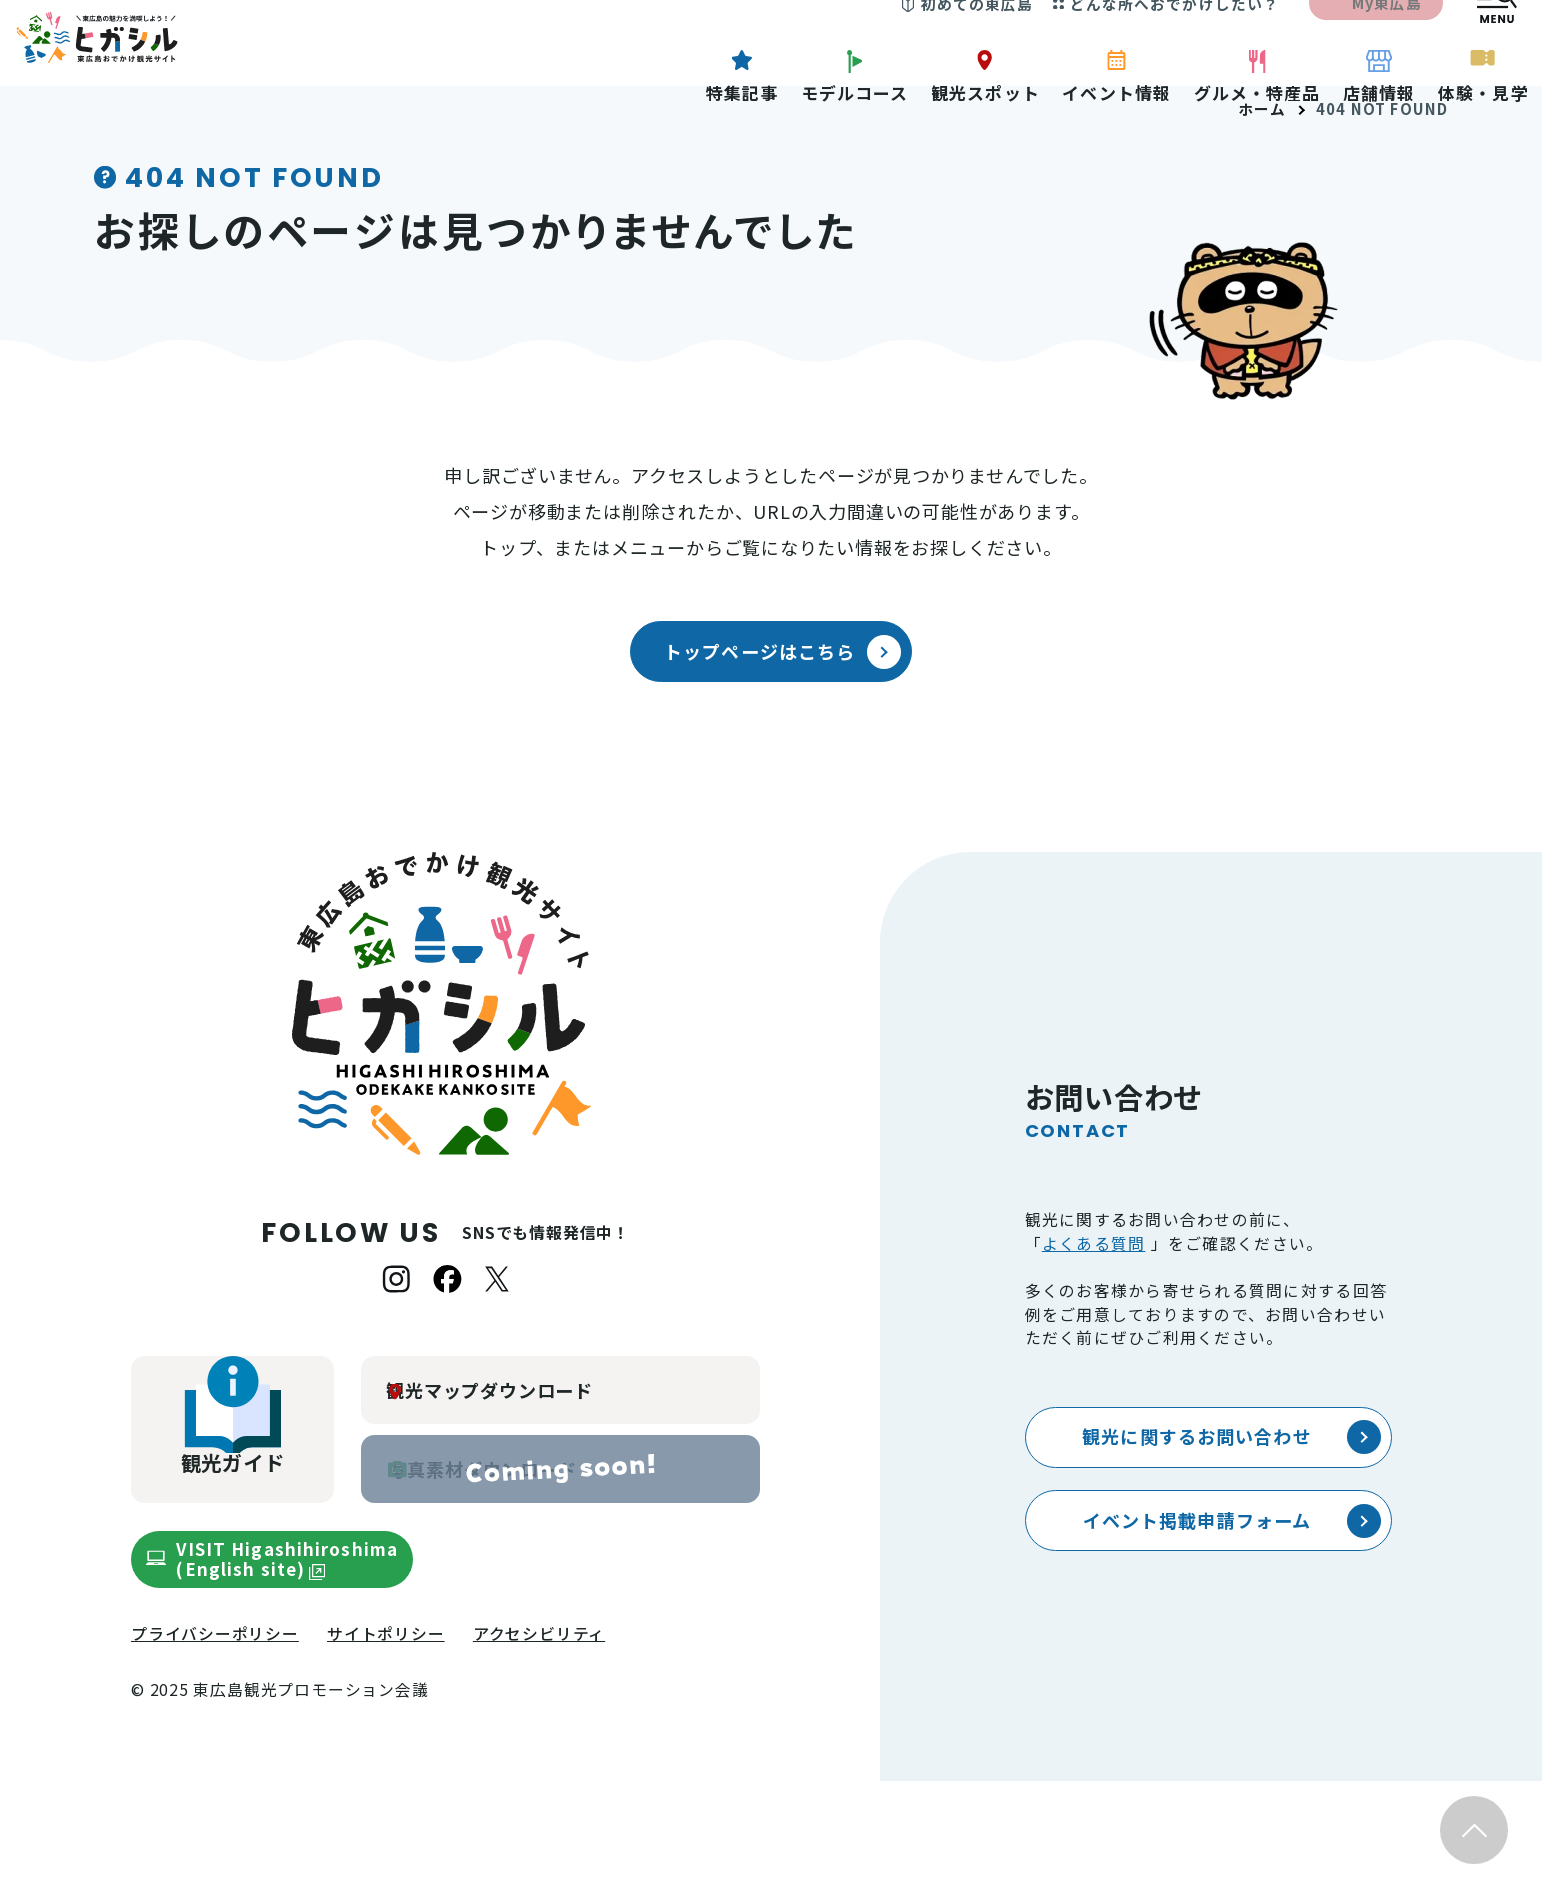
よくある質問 (1094, 1360)
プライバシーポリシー (215, 1750)
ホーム (1262, 225)
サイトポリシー (386, 1750)
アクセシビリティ (539, 1750)
